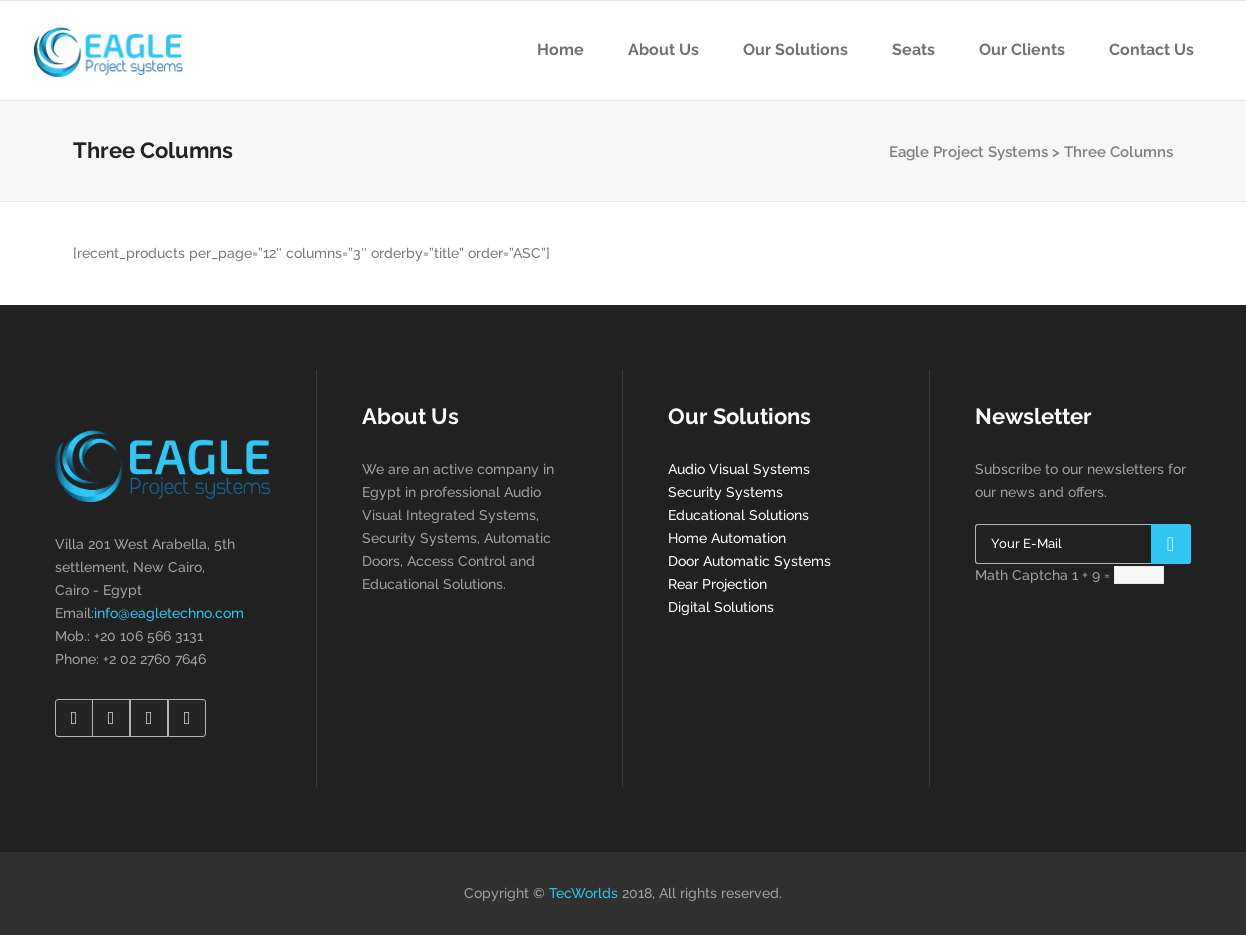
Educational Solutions (738, 515)
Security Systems (725, 492)
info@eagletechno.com (169, 613)
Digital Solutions (721, 607)
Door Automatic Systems (749, 561)
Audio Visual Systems (739, 469)
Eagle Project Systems (968, 152)
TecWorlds (583, 893)
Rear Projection (717, 584)
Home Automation (727, 538)
